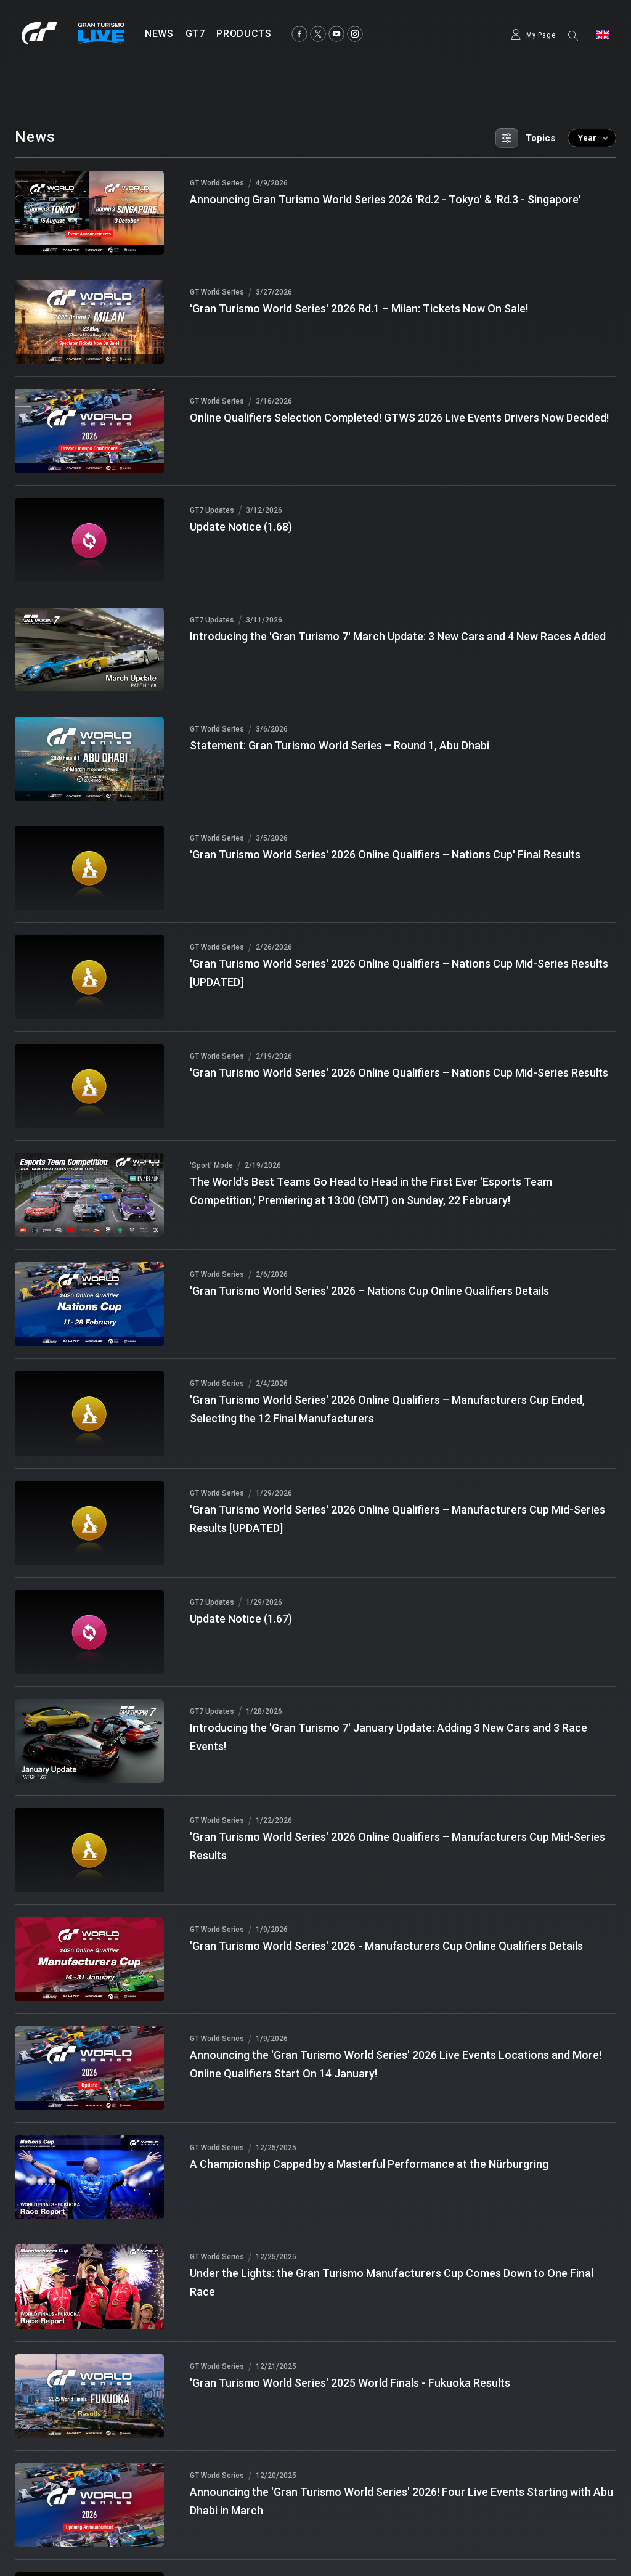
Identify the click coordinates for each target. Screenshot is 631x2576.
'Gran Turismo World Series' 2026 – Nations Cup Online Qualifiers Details (369, 1290)
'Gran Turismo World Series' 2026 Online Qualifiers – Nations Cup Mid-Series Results (399, 1072)
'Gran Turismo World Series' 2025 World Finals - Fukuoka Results (350, 2382)
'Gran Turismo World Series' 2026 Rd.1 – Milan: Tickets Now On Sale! (359, 308)
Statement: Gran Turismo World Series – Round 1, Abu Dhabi (339, 745)
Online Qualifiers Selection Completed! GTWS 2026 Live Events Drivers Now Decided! (399, 417)
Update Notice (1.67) (241, 1618)
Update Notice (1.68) (241, 526)
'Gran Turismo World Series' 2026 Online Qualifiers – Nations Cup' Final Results (385, 854)
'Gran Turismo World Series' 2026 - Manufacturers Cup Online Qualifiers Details (386, 1945)
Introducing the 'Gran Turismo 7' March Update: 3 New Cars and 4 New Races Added (398, 636)
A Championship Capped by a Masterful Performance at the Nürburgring (369, 2164)
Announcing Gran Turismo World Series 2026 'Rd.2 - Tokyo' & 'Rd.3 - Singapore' (385, 199)
